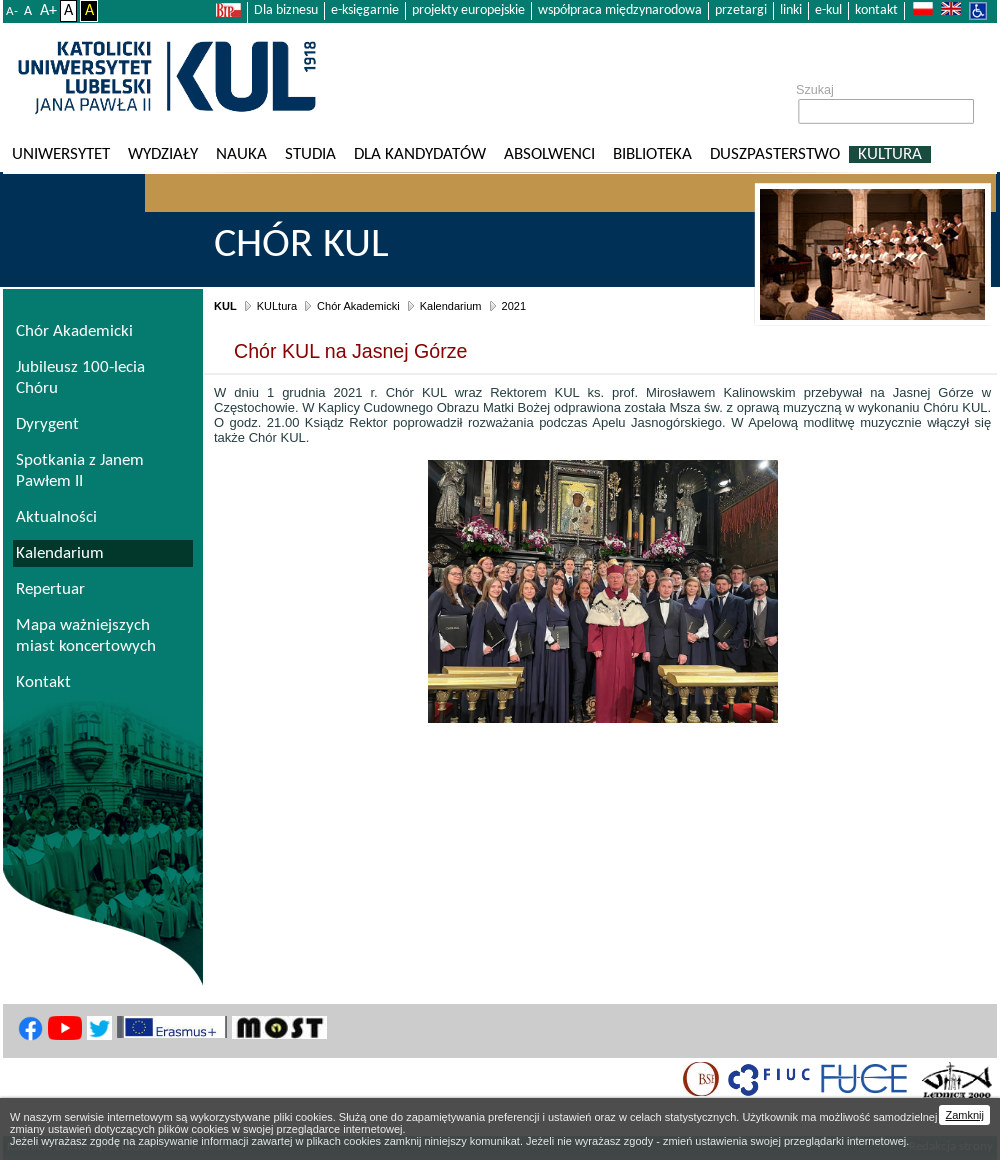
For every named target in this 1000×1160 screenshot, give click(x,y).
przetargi (741, 10)
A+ (48, 11)
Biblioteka (652, 154)
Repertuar (50, 589)
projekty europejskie (468, 10)
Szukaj (815, 90)
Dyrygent (47, 424)
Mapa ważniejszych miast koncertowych (86, 636)
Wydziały (163, 154)
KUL (225, 306)
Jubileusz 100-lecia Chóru (80, 378)
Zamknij (964, 1115)
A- (12, 11)
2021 (514, 306)
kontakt (876, 10)
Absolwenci (549, 154)
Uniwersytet (61, 154)
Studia (310, 154)
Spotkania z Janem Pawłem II (80, 471)
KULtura (890, 154)
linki (791, 10)
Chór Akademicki (358, 306)
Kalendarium (451, 306)
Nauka (241, 154)
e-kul (828, 10)
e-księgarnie (365, 10)
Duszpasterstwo (775, 154)
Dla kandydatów (420, 154)
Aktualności (56, 517)
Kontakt (43, 682)
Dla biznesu (286, 10)
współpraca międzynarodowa (620, 10)
